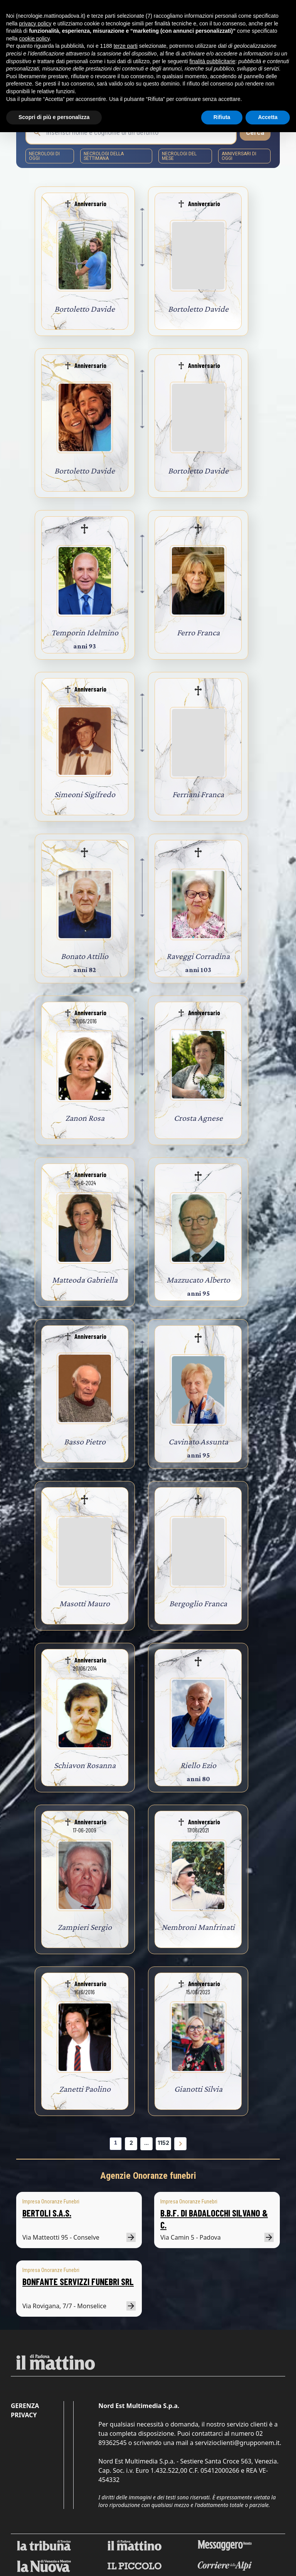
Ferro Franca (198, 632)
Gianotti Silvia (198, 2089)
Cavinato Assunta (198, 1441)
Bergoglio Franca (198, 1603)
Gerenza (25, 2405)
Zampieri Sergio (84, 1927)
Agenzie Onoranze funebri (148, 2175)
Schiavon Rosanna (85, 1765)
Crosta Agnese (198, 1118)
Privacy (24, 2415)
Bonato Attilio (84, 956)
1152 (163, 2142)
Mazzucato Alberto (198, 1280)
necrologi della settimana (104, 156)
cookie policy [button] (34, 38)
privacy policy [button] (35, 23)
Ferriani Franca (198, 794)
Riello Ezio (198, 1765)
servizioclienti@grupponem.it (237, 2442)
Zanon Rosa (84, 1118)
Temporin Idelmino (84, 632)
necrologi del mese (179, 156)
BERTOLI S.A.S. (46, 2212)
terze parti (126, 46)
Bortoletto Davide (84, 309)
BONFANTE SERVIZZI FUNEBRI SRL (78, 2281)
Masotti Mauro (84, 1603)
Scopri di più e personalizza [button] (53, 117)
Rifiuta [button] (222, 117)
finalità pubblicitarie (212, 61)
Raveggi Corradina (198, 956)
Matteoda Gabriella (85, 1280)
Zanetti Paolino (85, 2089)
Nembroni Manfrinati (198, 1927)
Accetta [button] (268, 117)
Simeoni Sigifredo (84, 794)
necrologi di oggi (44, 156)
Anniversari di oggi (239, 156)
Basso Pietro (85, 1441)
